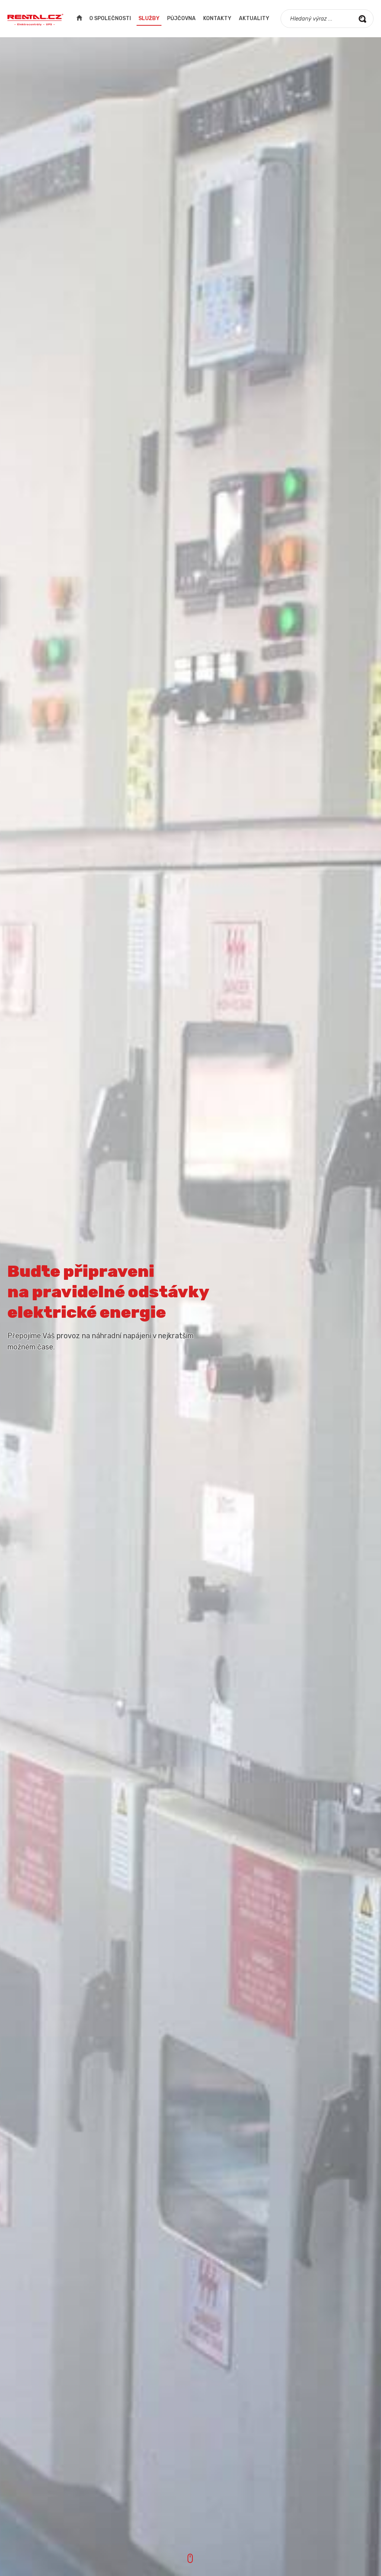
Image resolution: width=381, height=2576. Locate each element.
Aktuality (254, 18)
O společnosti (110, 18)
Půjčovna (181, 18)
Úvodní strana (79, 19)
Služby (149, 18)
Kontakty (217, 18)
